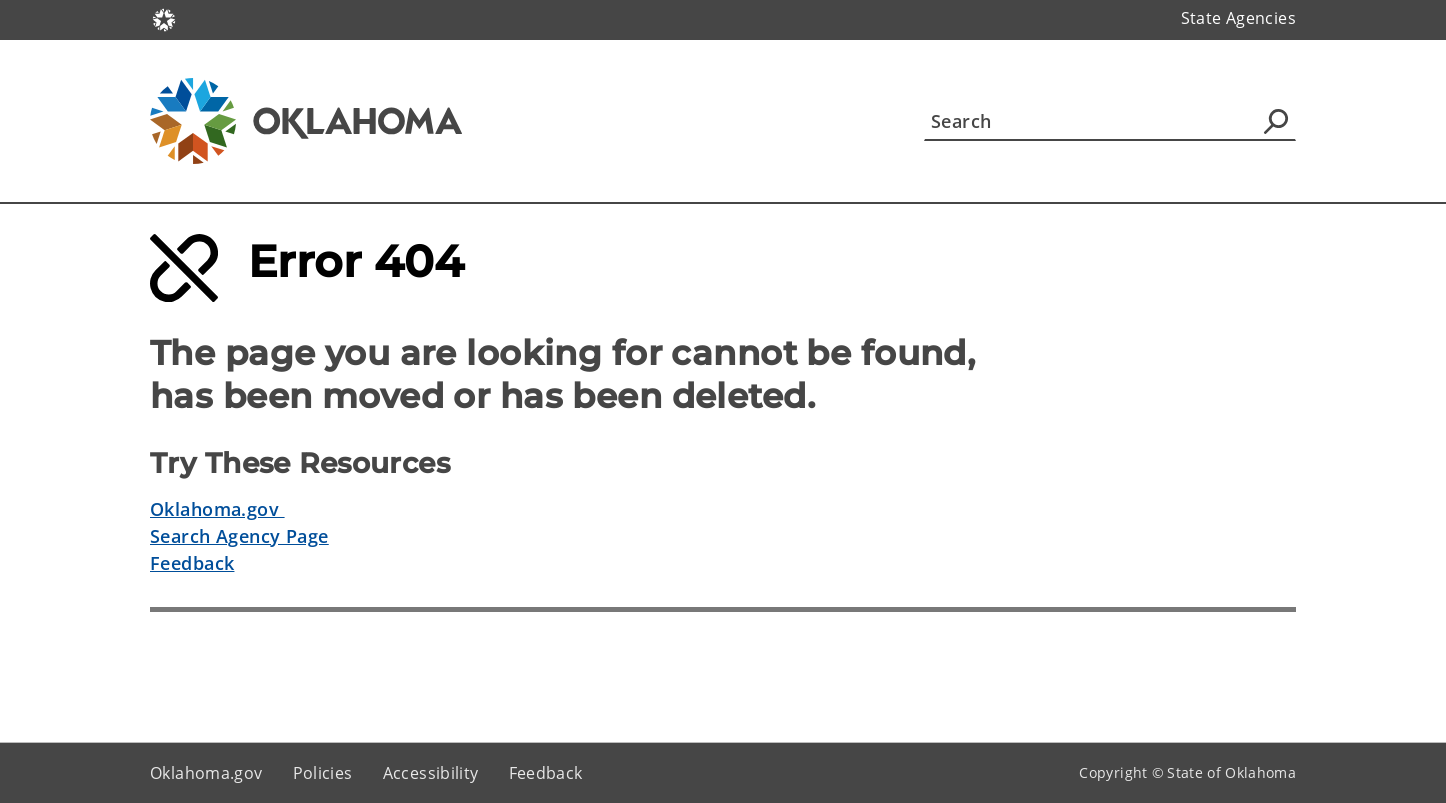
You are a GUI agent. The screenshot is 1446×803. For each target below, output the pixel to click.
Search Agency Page (239, 536)
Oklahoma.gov (217, 509)
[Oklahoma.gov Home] (164, 18)
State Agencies (1238, 18)
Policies (323, 773)
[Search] (1110, 121)
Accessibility (431, 773)
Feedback (192, 563)
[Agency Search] (1276, 121)
